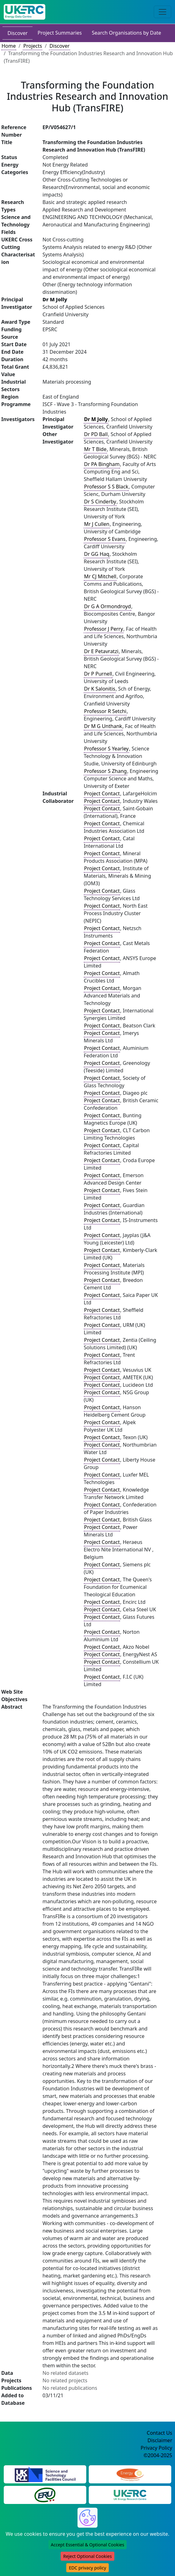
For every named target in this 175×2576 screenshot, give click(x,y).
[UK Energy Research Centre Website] (130, 2494)
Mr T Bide (95, 449)
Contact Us (159, 2432)
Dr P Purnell (98, 673)
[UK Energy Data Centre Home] (24, 11)
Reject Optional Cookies (87, 2556)
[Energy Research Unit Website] (45, 2494)
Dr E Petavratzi (101, 651)
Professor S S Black (106, 486)
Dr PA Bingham (102, 464)
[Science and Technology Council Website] (45, 2474)
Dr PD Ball (96, 434)
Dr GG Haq (96, 554)
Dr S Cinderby (100, 501)
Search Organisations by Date (126, 32)
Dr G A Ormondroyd (107, 606)
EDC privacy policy (87, 2568)
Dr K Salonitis (99, 688)
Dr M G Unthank (103, 726)
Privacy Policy (156, 2447)
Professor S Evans (104, 539)
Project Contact (102, 793)
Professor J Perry (103, 628)
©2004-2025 (157, 2455)
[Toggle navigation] (162, 12)
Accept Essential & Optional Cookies (87, 2545)
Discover (18, 33)
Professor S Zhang (105, 771)
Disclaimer (160, 2440)
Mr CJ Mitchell (100, 576)
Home (9, 45)
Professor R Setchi (105, 711)
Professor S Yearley (106, 748)
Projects (32, 45)
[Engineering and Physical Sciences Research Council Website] (130, 2474)
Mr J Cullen (96, 524)
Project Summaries (60, 32)
